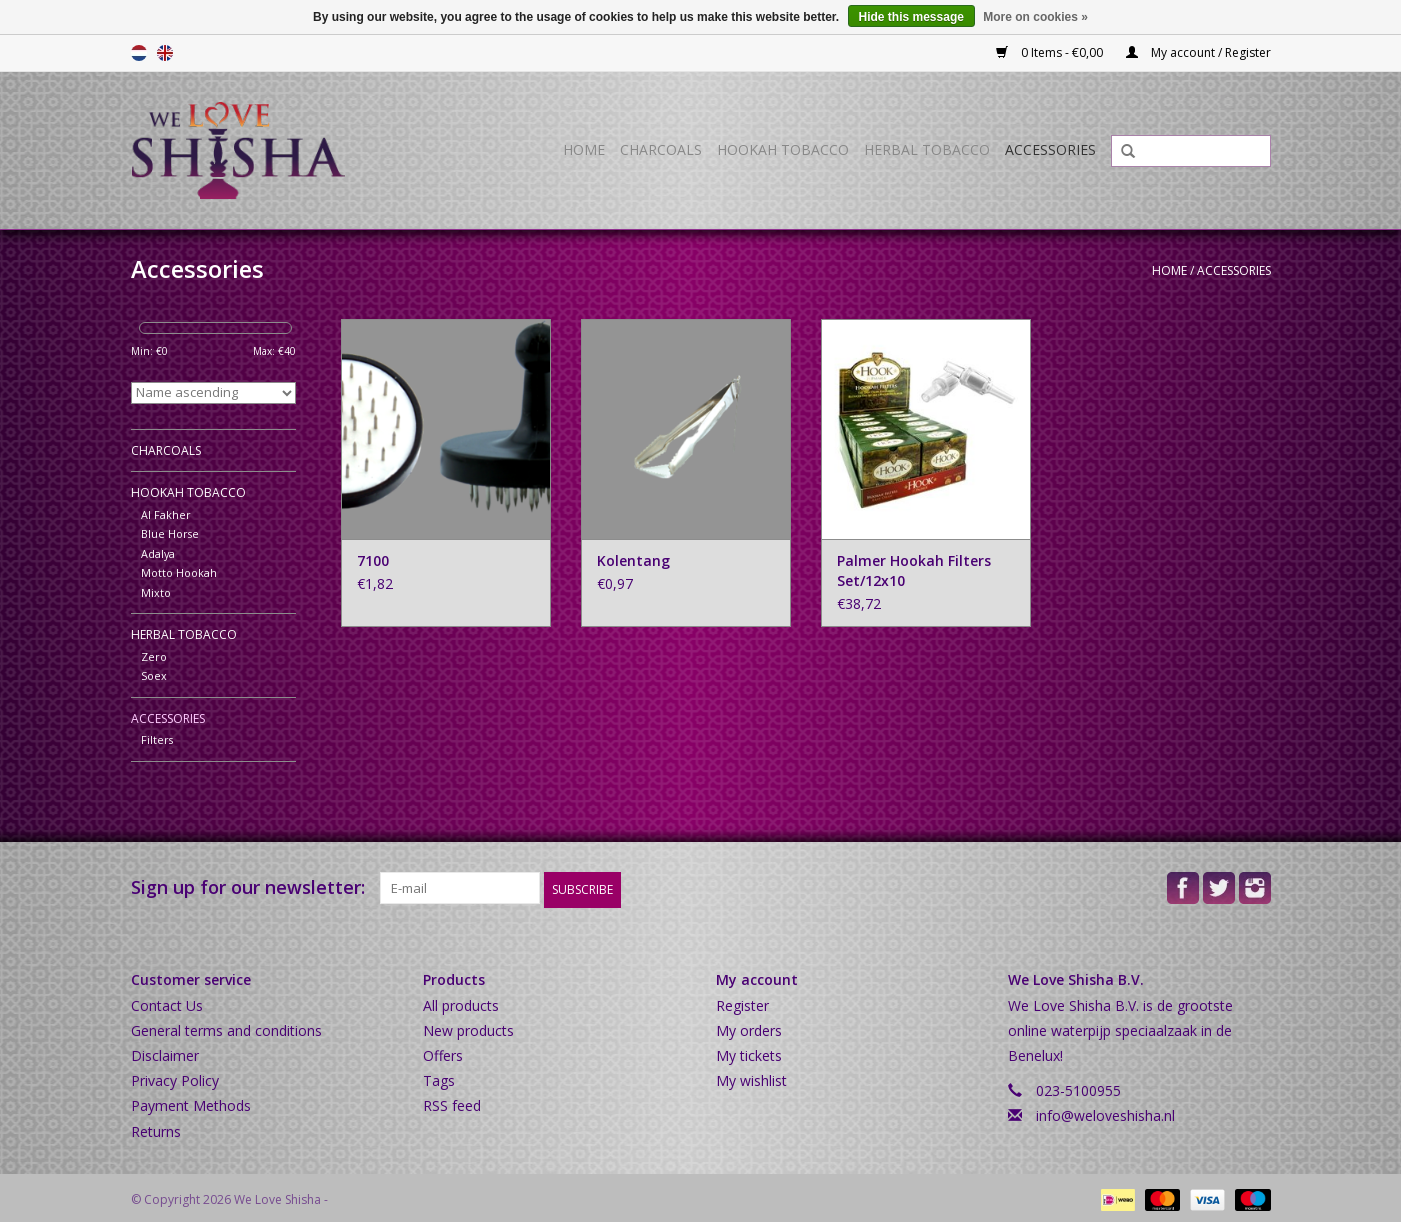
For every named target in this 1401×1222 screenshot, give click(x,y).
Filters (157, 739)
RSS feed (452, 1102)
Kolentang (633, 560)
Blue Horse (170, 533)
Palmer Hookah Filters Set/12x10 (914, 570)
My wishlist (751, 1077)
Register (742, 1001)
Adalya (158, 553)
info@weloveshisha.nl (1105, 1112)
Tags (439, 1077)
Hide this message (911, 17)
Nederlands (139, 53)
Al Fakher (166, 514)
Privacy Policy (175, 1077)
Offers (443, 1051)
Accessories (1050, 149)
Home (584, 149)
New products (468, 1026)
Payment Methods (191, 1102)
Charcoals (661, 149)
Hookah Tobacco (783, 149)
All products (461, 1001)
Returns (156, 1127)
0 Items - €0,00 (1051, 52)
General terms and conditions (226, 1026)
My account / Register (1198, 52)
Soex (154, 675)
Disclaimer (165, 1051)
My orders (749, 1026)
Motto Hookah (179, 572)
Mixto (156, 592)
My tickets (749, 1051)
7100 (373, 560)
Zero (154, 656)
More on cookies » (1035, 17)
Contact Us (167, 1001)
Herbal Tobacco (927, 149)
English (165, 53)
